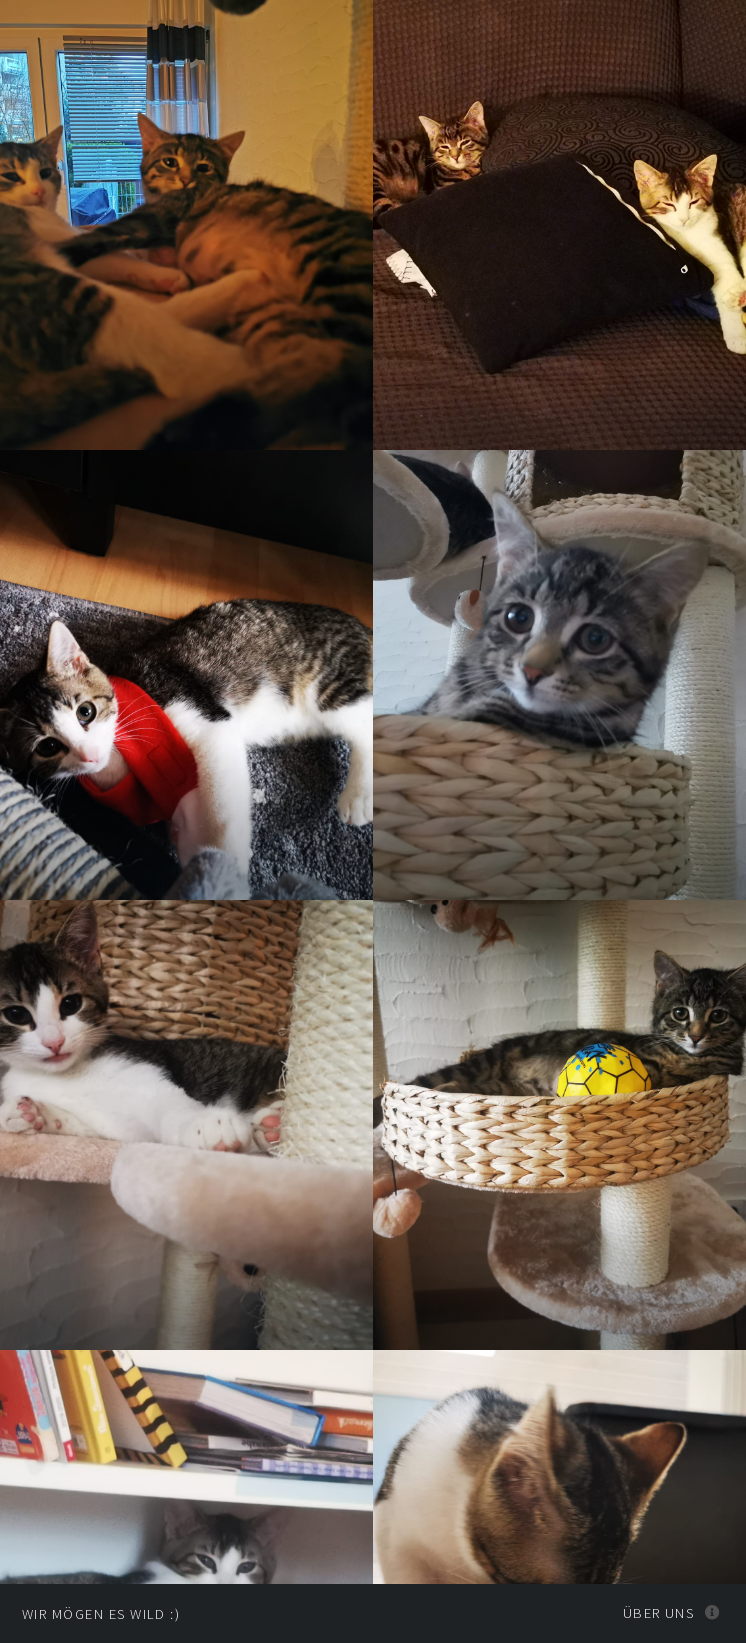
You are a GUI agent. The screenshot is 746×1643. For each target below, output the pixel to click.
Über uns (659, 1613)
